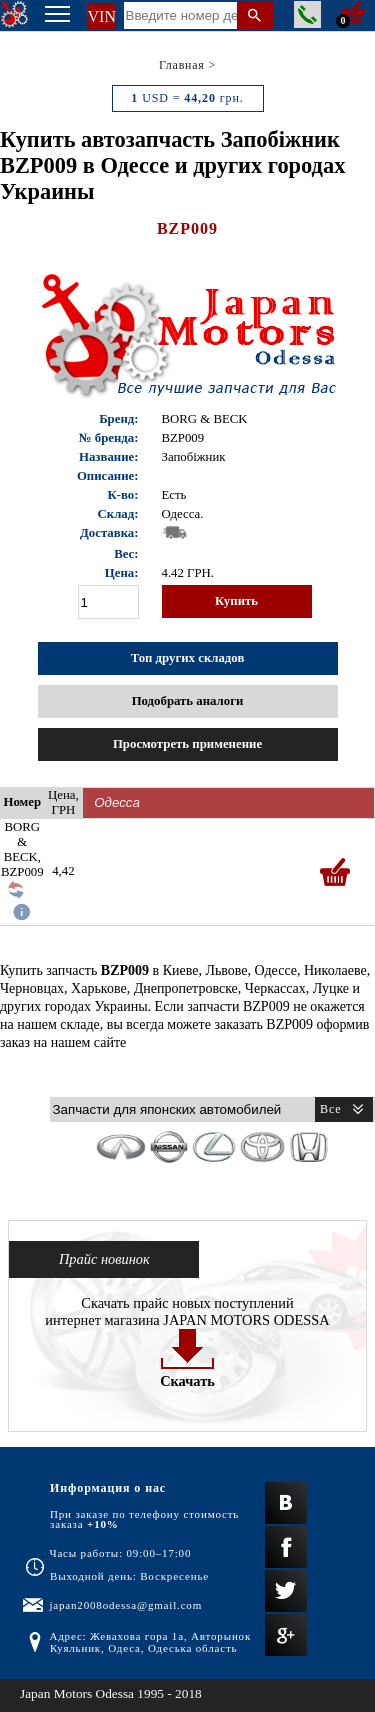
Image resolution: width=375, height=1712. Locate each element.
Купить (236, 601)
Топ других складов (188, 658)
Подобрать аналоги (188, 701)
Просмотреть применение (187, 744)
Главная (182, 65)
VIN (101, 16)
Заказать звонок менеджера (307, 14)
